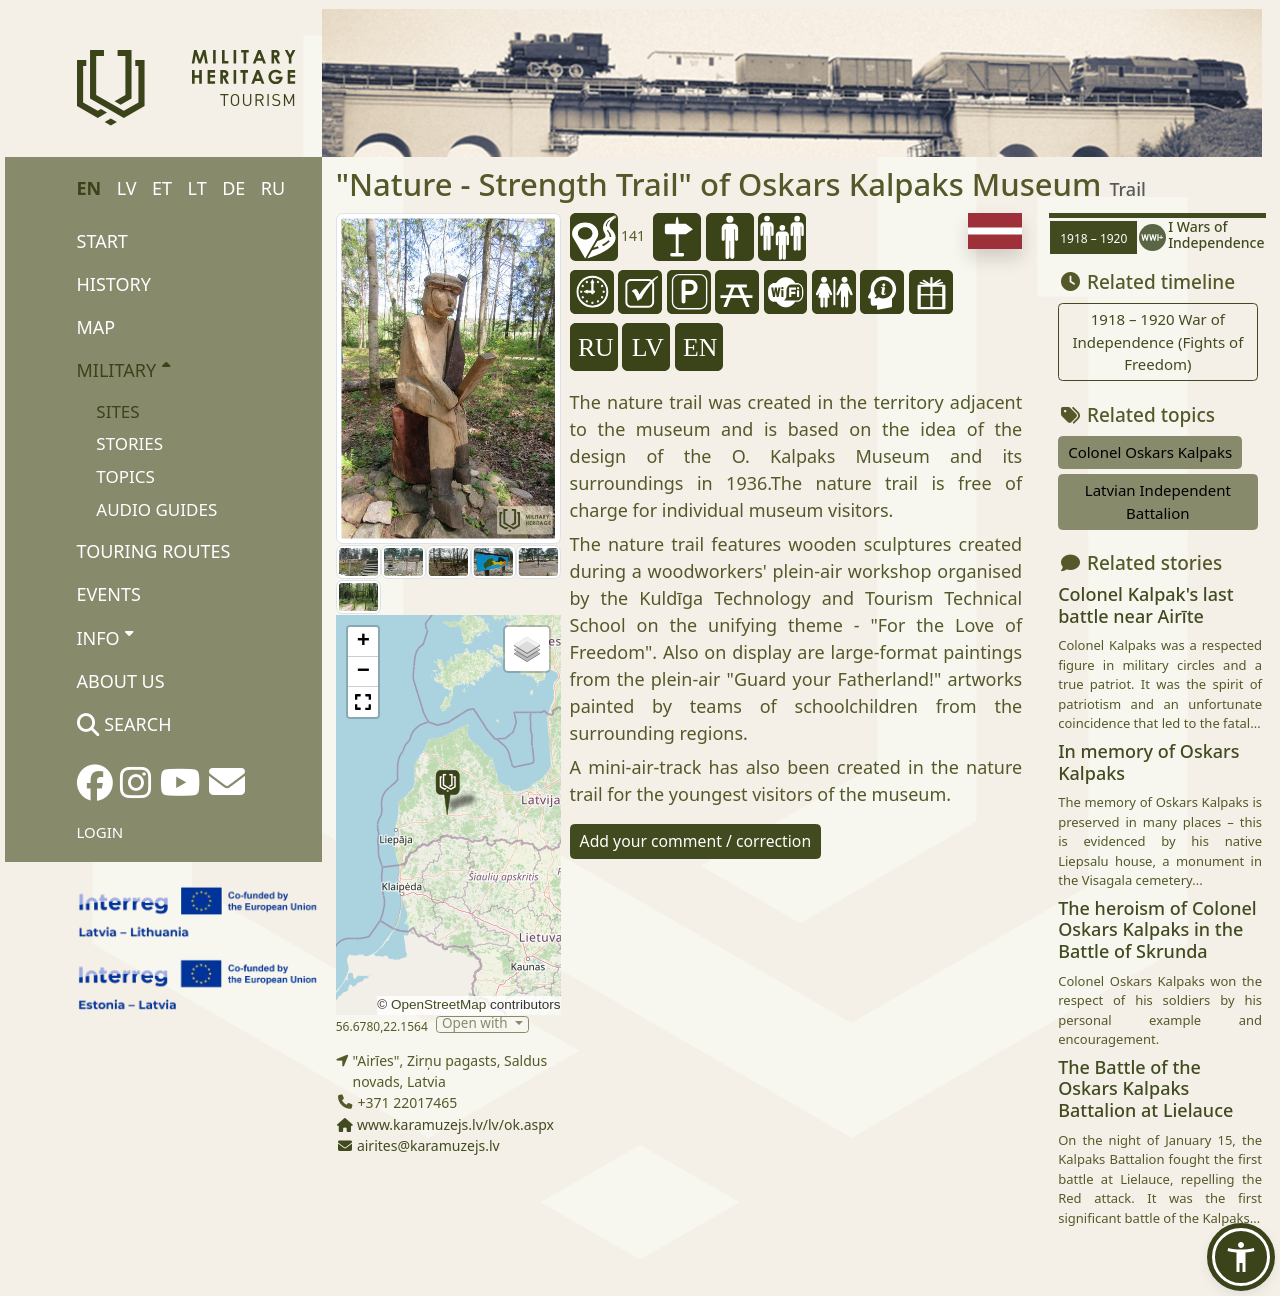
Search (124, 724)
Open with (476, 1024)
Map (96, 327)
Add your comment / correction (696, 841)
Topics (125, 476)
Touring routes (154, 551)
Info (105, 637)
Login (100, 832)
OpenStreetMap (438, 1004)
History (114, 284)
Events (109, 594)
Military (123, 369)
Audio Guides (156, 509)
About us (121, 681)
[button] (447, 792)
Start (102, 241)
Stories (129, 443)
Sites (117, 411)
